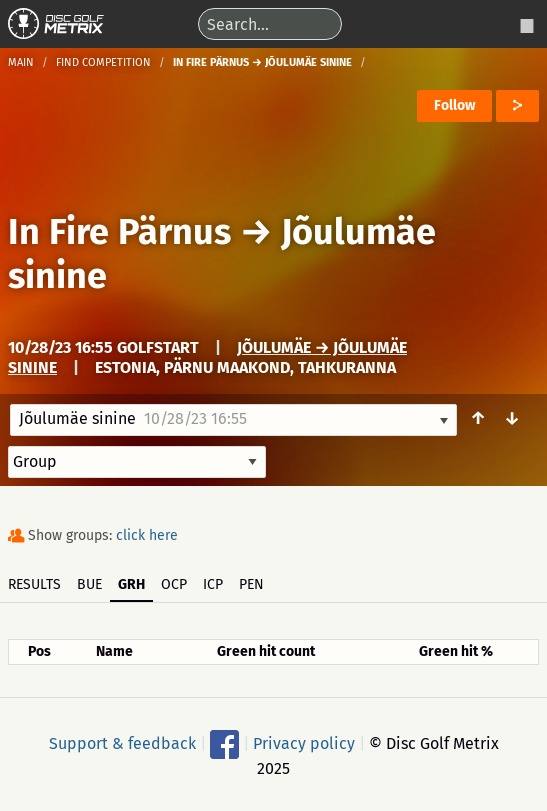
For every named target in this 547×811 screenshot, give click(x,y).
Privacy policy (304, 742)
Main (21, 62)
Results (34, 584)
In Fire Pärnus (119, 232)
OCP (174, 584)
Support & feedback (122, 742)
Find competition (103, 62)
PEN (251, 584)
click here (147, 535)
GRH (131, 584)
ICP (213, 584)
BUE (89, 584)
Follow (454, 105)
